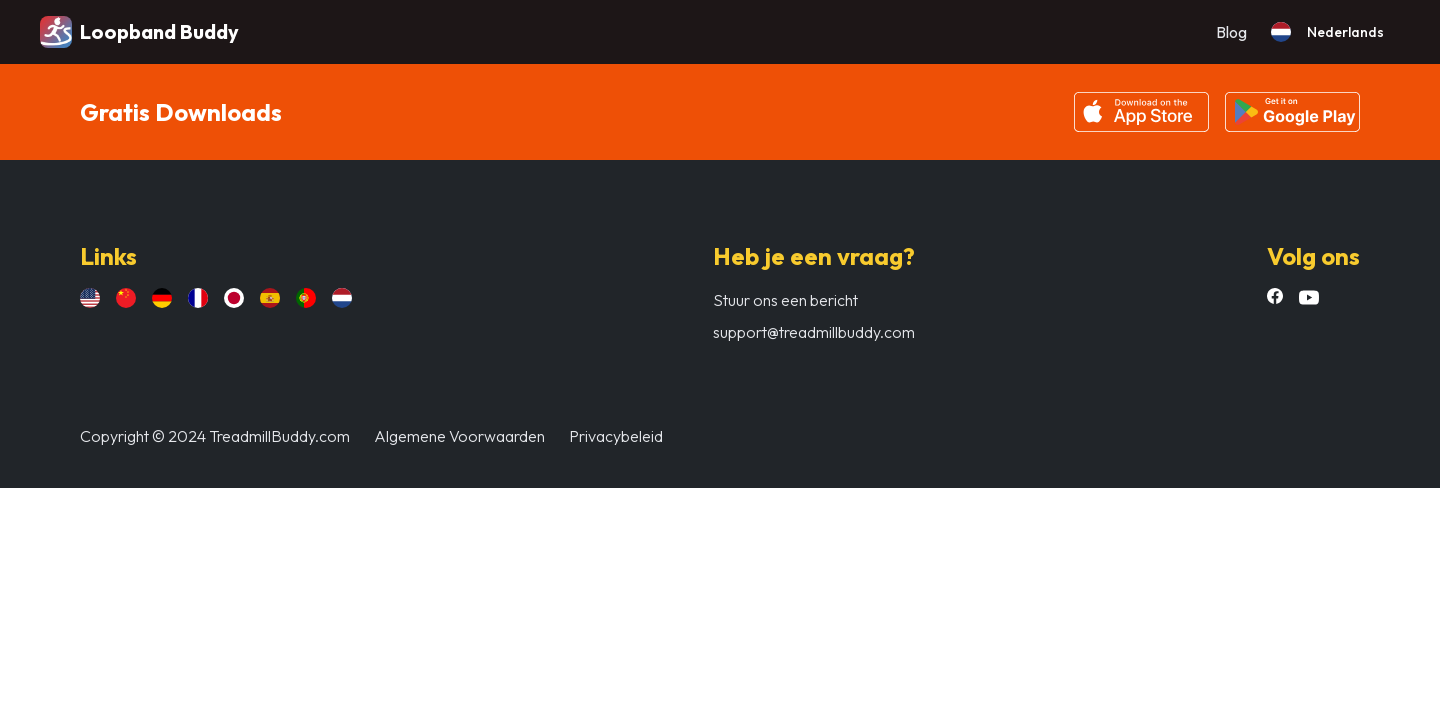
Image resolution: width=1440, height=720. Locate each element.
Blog (1231, 32)
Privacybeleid (616, 436)
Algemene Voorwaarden (459, 436)
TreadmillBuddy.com (279, 436)
